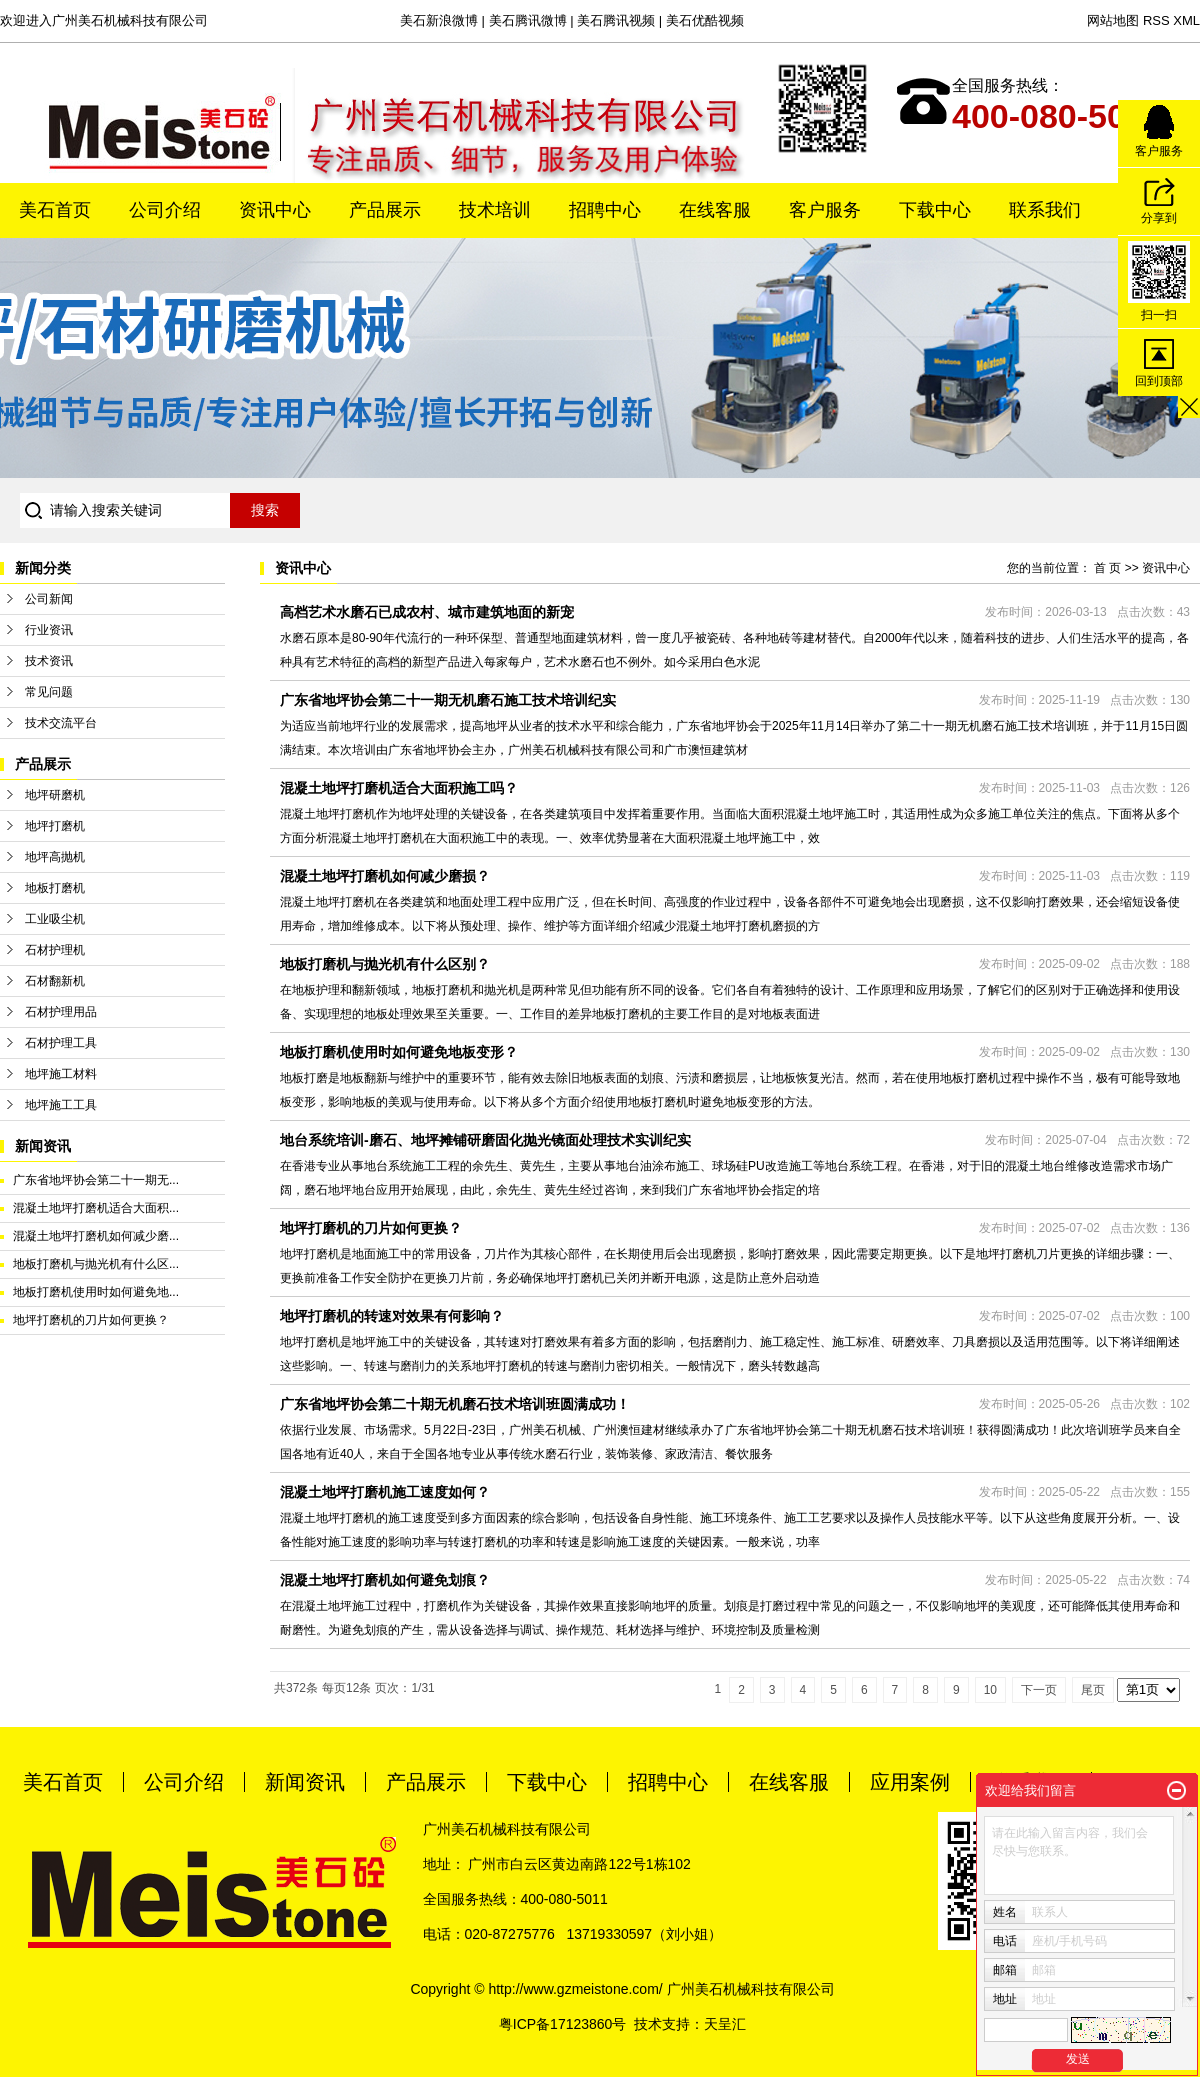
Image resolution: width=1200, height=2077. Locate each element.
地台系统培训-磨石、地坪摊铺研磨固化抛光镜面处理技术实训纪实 (485, 1140)
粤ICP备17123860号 (563, 2024)
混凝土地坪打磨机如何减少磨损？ (385, 876)
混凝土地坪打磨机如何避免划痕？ (385, 1580)
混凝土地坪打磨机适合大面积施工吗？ (399, 788)
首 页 (1107, 568)
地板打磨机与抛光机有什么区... (96, 1264)
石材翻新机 (55, 981)
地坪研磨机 (55, 795)
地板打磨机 (55, 888)
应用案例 (910, 1782)
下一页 (1039, 1690)
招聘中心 (605, 210)
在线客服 (715, 210)
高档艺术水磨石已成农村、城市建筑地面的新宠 (427, 612)
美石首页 (55, 210)
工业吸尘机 (55, 919)
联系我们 (1045, 210)
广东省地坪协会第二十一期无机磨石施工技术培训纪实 (448, 700)
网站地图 (1113, 20)
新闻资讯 (305, 1782)
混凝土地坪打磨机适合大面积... (96, 1208)
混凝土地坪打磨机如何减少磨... (96, 1236)
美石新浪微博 (439, 20)
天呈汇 (725, 2024)
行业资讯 (49, 630)
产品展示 (385, 210)
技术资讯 (49, 661)
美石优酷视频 (705, 20)
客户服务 (825, 210)
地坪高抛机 (55, 857)
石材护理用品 (61, 1012)
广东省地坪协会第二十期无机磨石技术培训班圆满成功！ (455, 1404)
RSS (1156, 20)
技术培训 (495, 210)
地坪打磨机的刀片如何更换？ (91, 1320)
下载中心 (935, 210)
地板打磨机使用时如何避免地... (96, 1292)
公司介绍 (165, 210)
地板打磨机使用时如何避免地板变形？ (399, 1052)
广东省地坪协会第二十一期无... (96, 1180)
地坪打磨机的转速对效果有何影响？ (392, 1316)
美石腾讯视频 (616, 20)
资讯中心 (275, 210)
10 (990, 1690)
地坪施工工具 (61, 1105)
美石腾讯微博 (528, 20)
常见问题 (49, 692)
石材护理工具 (61, 1043)
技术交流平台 (61, 723)
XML (1186, 20)
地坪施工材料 (61, 1074)
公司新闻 (49, 599)
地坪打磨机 (55, 826)
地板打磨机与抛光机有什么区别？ (385, 964)
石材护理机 (55, 950)
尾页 (1093, 1690)
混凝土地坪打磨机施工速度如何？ (385, 1492)
